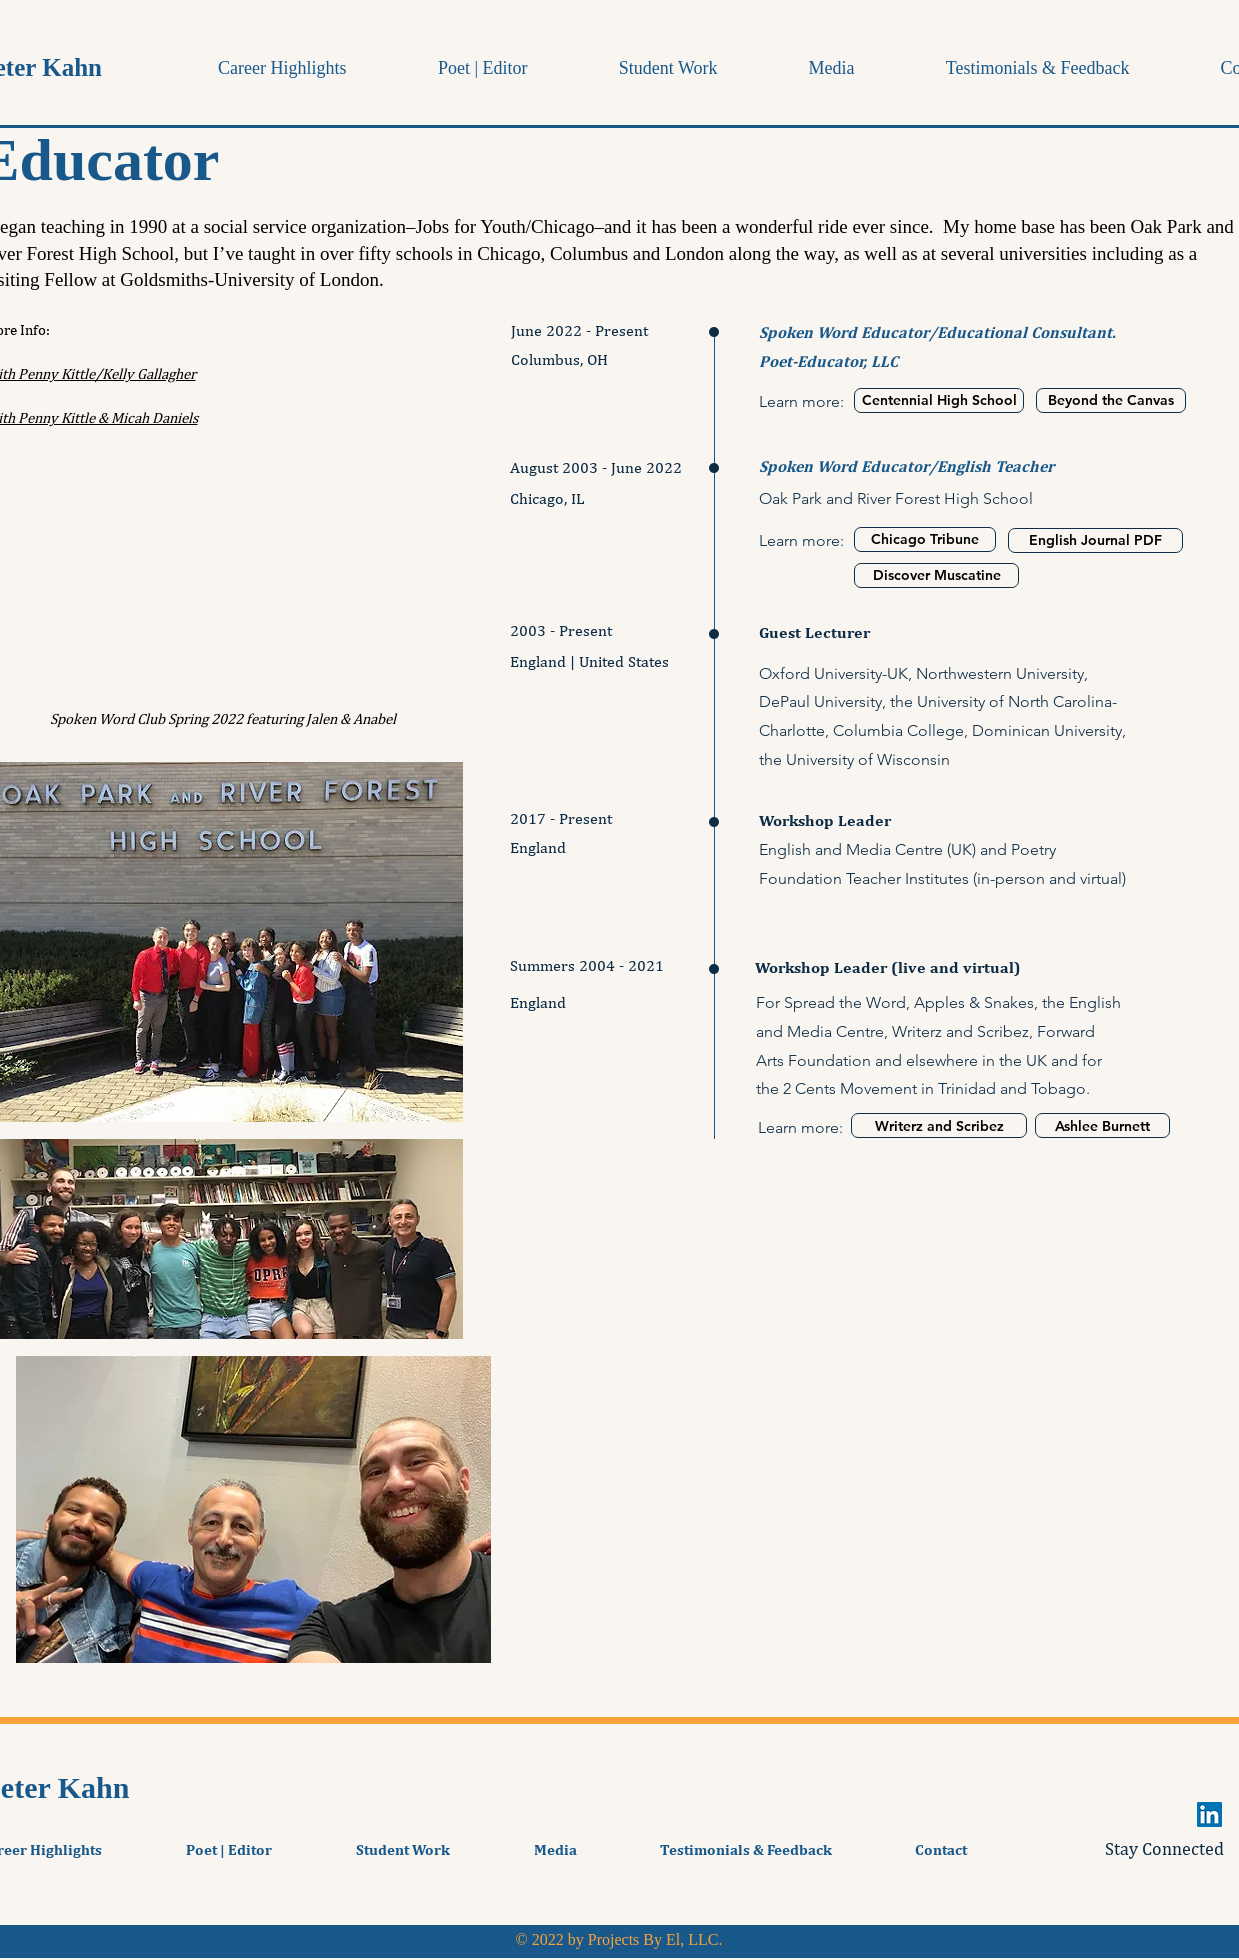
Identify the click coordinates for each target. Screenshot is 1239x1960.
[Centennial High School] (939, 400)
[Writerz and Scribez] (939, 1125)
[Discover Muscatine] (936, 575)
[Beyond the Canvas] (1111, 400)
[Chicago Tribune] (925, 539)
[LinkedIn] (1209, 1814)
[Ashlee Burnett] (1102, 1125)
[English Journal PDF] (1095, 540)
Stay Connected (1164, 1848)
